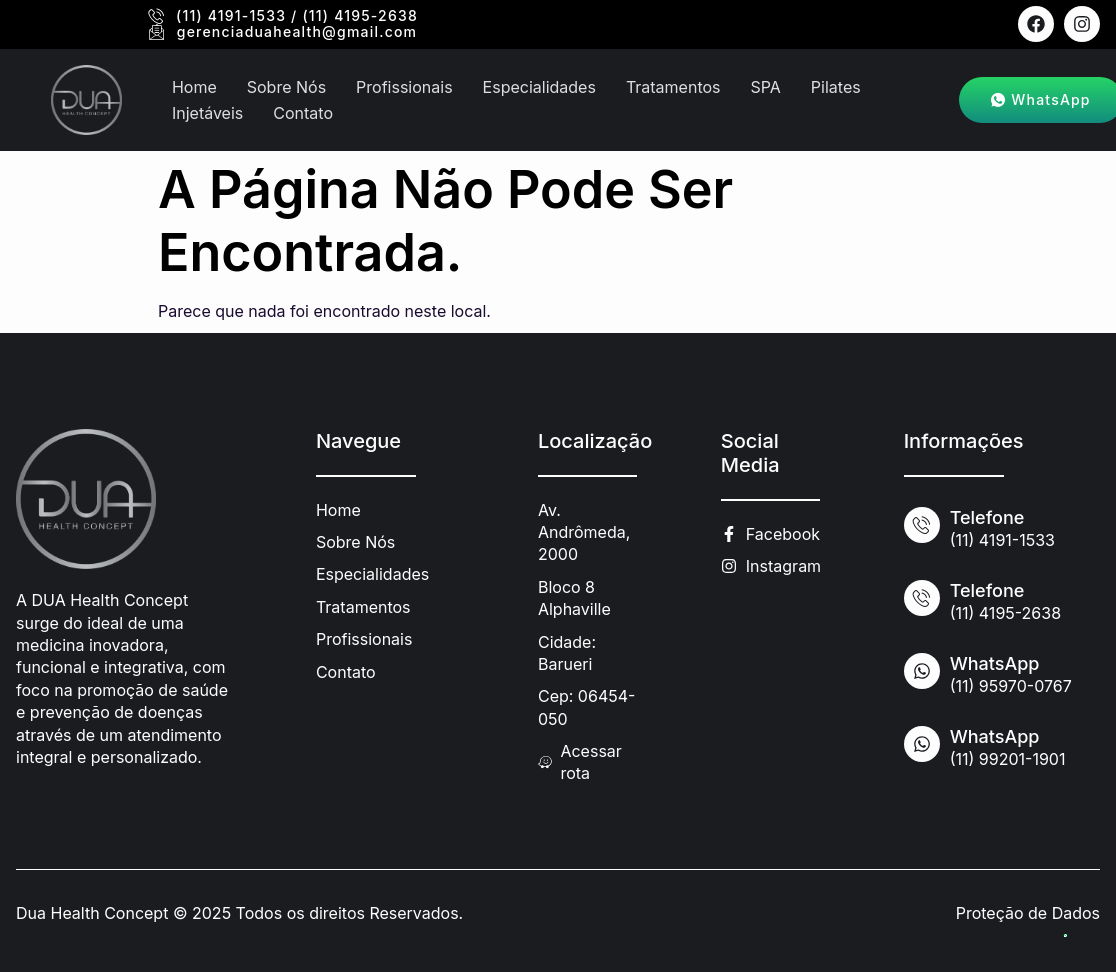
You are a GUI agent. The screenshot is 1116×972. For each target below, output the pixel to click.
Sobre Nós (286, 87)
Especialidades (539, 87)
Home (194, 87)
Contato (303, 112)
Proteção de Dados (1028, 913)
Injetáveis (207, 112)
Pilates (836, 87)
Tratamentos (673, 87)
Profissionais (404, 87)
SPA (766, 87)
